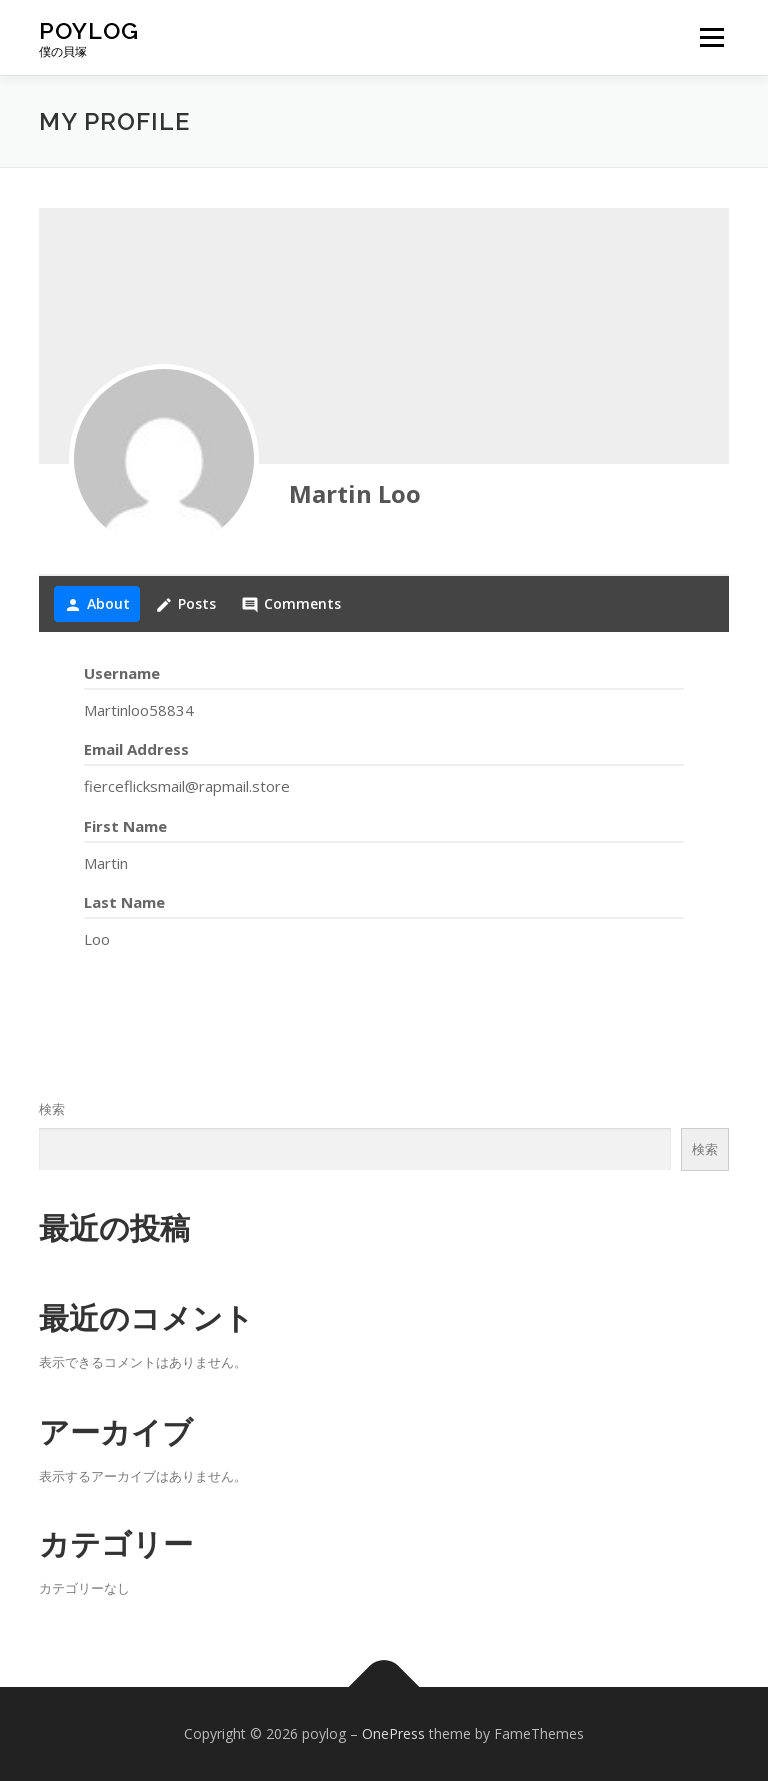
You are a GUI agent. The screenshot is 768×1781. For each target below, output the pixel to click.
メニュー (711, 37)
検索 (52, 1109)
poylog (89, 30)
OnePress (393, 1733)
